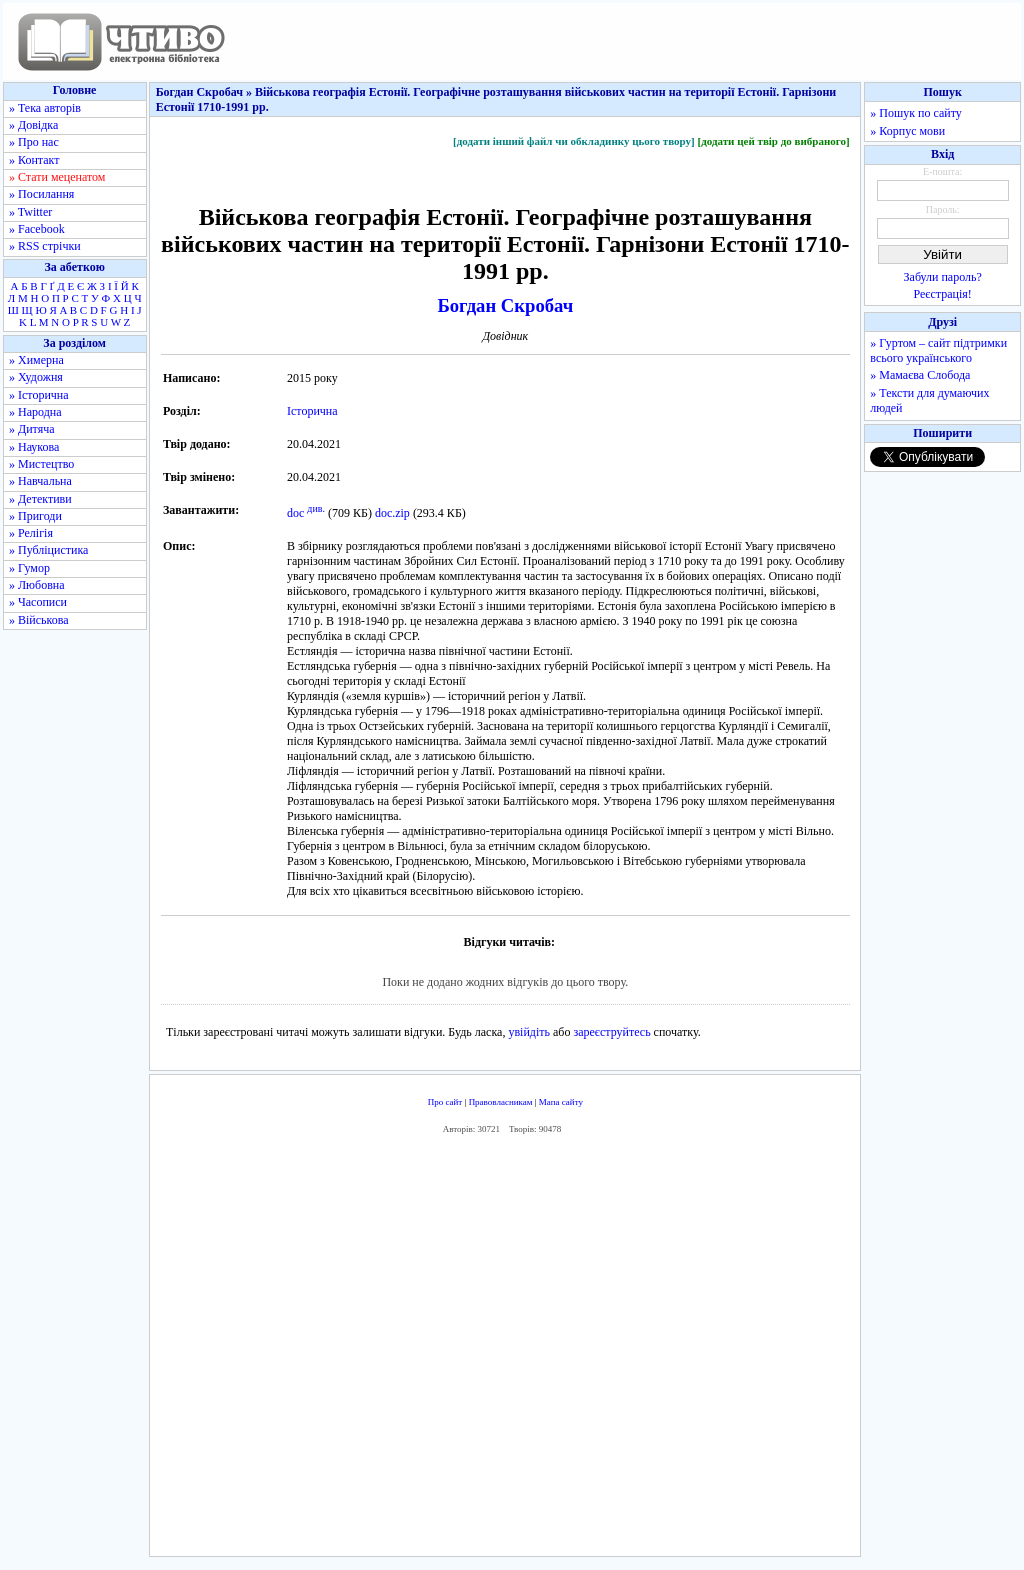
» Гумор (29, 568)
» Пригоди (35, 516)
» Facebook (37, 229)
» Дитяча (32, 429)
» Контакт (34, 160)
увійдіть (529, 1032)
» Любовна (37, 585)
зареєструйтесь (611, 1032)
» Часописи (38, 602)
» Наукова (34, 447)
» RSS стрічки (45, 246)
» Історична (39, 395)
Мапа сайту (561, 1102)
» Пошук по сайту (915, 113)
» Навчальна (40, 481)
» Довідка (33, 125)
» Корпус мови (907, 131)
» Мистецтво (41, 464)
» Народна (35, 412)
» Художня (36, 377)
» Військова (39, 620)
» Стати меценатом (57, 177)
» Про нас (34, 142)
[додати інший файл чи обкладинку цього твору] (574, 141)
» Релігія (31, 533)
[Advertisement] (505, 1350)
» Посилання (41, 194)
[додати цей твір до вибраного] (773, 141)
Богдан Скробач (505, 305)
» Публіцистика (48, 550)
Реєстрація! (943, 294)
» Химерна (36, 360)
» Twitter (30, 212)
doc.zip (392, 513)
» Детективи (40, 499)
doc (295, 513)
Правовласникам (501, 1102)
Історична (312, 411)
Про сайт (445, 1102)
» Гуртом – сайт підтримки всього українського (938, 350)
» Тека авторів (45, 108)
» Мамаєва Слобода (920, 375)
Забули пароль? (943, 277)
